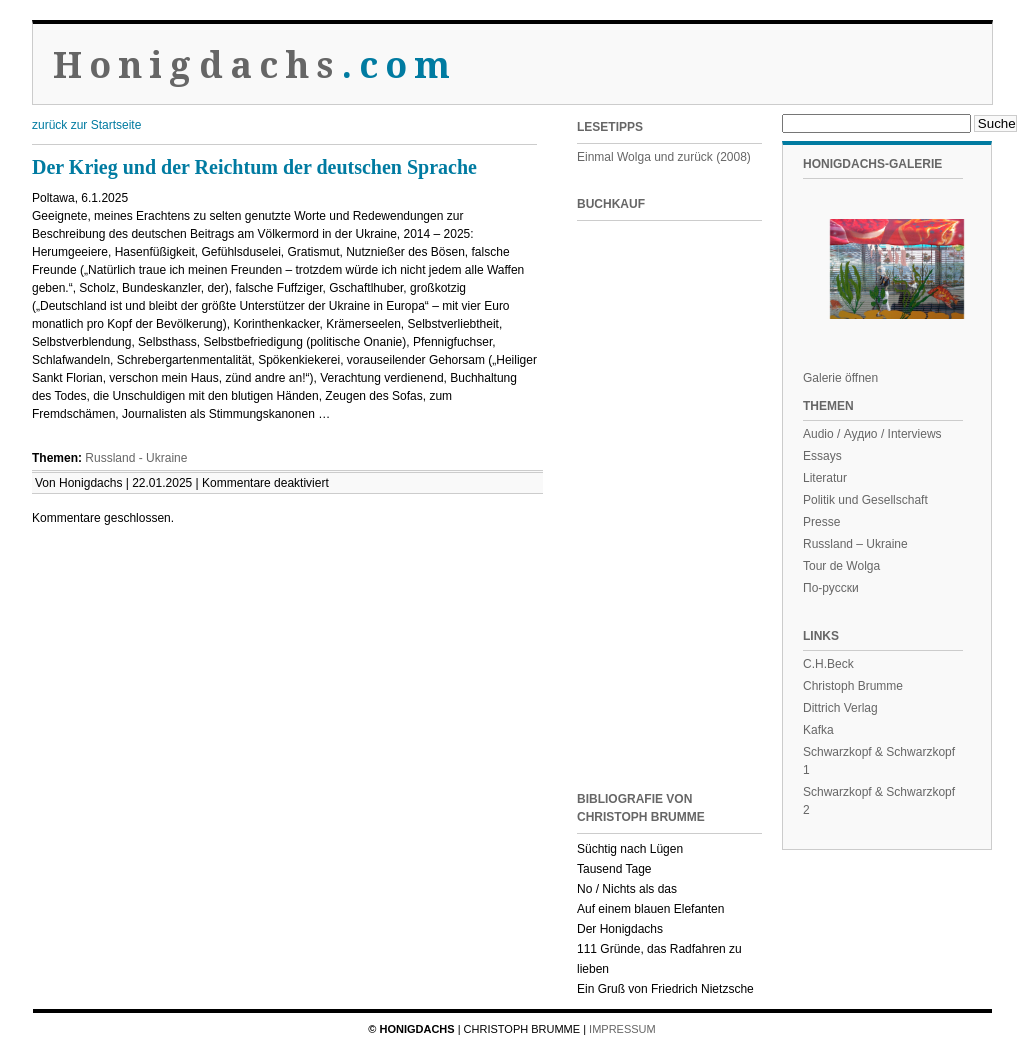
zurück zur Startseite (86, 125)
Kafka (818, 730)
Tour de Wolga (841, 566)
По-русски (831, 588)
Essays (822, 456)
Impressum (622, 1029)
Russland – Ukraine (855, 544)
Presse (821, 522)
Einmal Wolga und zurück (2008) (664, 157)
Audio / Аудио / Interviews (872, 434)
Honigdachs (255, 65)
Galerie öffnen (840, 378)
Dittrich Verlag (840, 708)
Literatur (825, 478)
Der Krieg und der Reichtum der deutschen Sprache (254, 167)
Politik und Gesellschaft (865, 500)
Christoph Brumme (853, 686)
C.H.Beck (828, 664)
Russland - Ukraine (136, 458)
